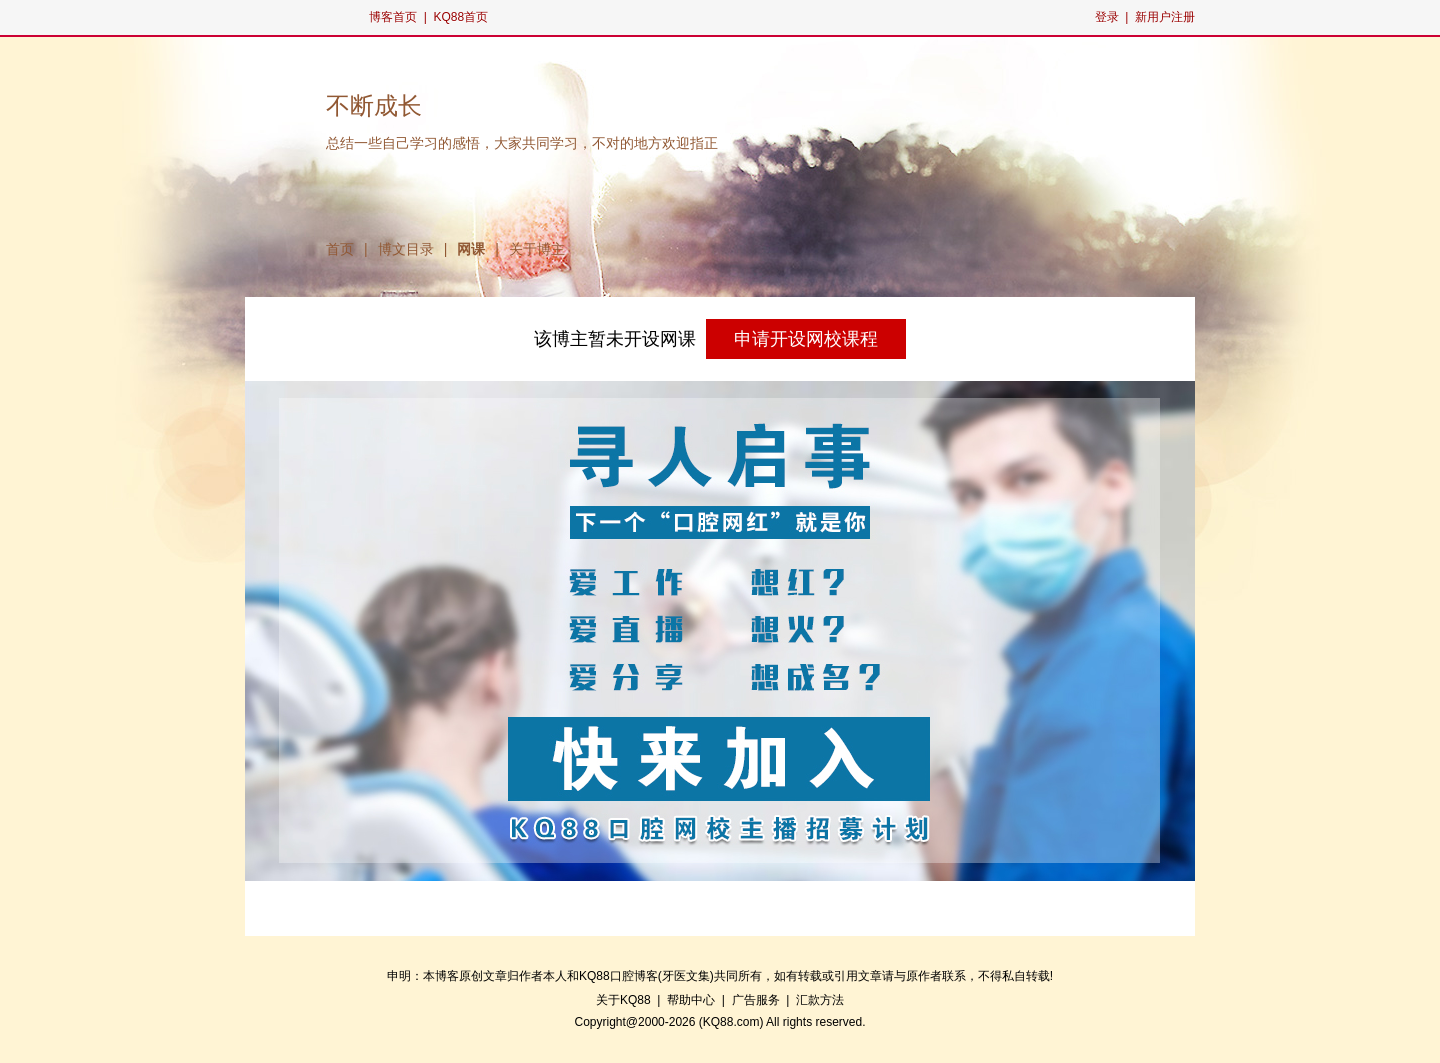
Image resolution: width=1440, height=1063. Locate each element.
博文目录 (406, 249)
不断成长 (374, 106)
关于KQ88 (623, 1000)
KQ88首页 (460, 17)
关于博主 (537, 249)
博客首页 (393, 17)
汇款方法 (820, 1000)
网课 (471, 249)
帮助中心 (691, 1000)
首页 (340, 249)
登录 (1107, 17)
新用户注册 (1165, 17)
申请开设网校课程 (806, 339)
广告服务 (756, 1000)
